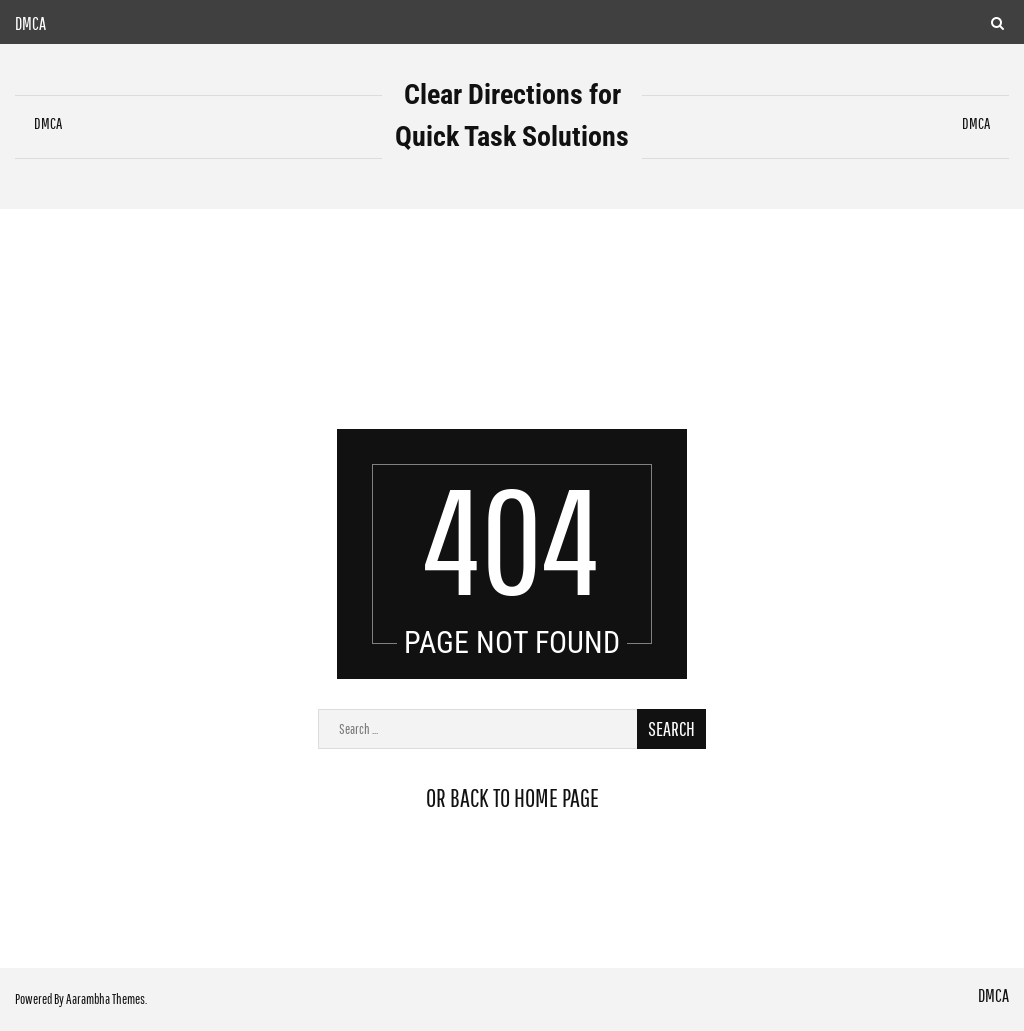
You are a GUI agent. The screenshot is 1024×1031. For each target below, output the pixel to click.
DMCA (30, 23)
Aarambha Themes (105, 999)
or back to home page (512, 797)
